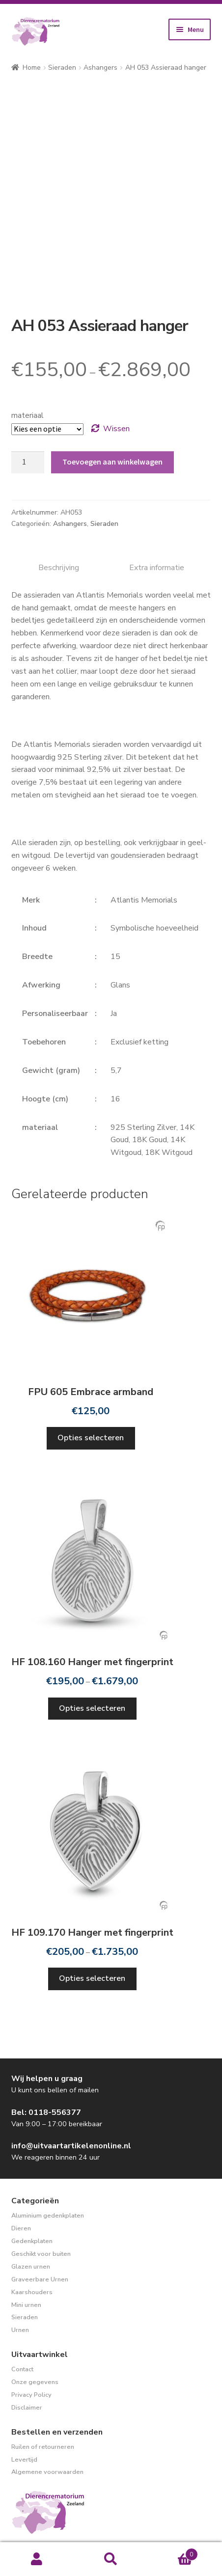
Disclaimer (26, 2407)
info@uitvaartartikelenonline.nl (71, 2145)
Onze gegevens (34, 2382)
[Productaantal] (28, 462)
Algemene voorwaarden (47, 2471)
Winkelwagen (172, 2552)
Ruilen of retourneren (42, 2446)
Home (32, 67)
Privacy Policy (31, 2394)
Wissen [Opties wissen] (116, 428)
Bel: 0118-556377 (46, 2112)
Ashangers (100, 67)
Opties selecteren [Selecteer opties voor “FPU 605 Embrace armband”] (90, 1437)
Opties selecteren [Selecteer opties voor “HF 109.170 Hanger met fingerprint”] (92, 1978)
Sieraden (62, 67)
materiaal (27, 415)
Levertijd (24, 2459)
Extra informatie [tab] (156, 567)
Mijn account (37, 2559)
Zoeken (111, 2559)
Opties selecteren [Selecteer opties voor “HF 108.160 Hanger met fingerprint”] (92, 1708)
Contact (22, 2369)
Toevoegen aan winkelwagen (112, 461)
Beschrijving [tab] (58, 567)
